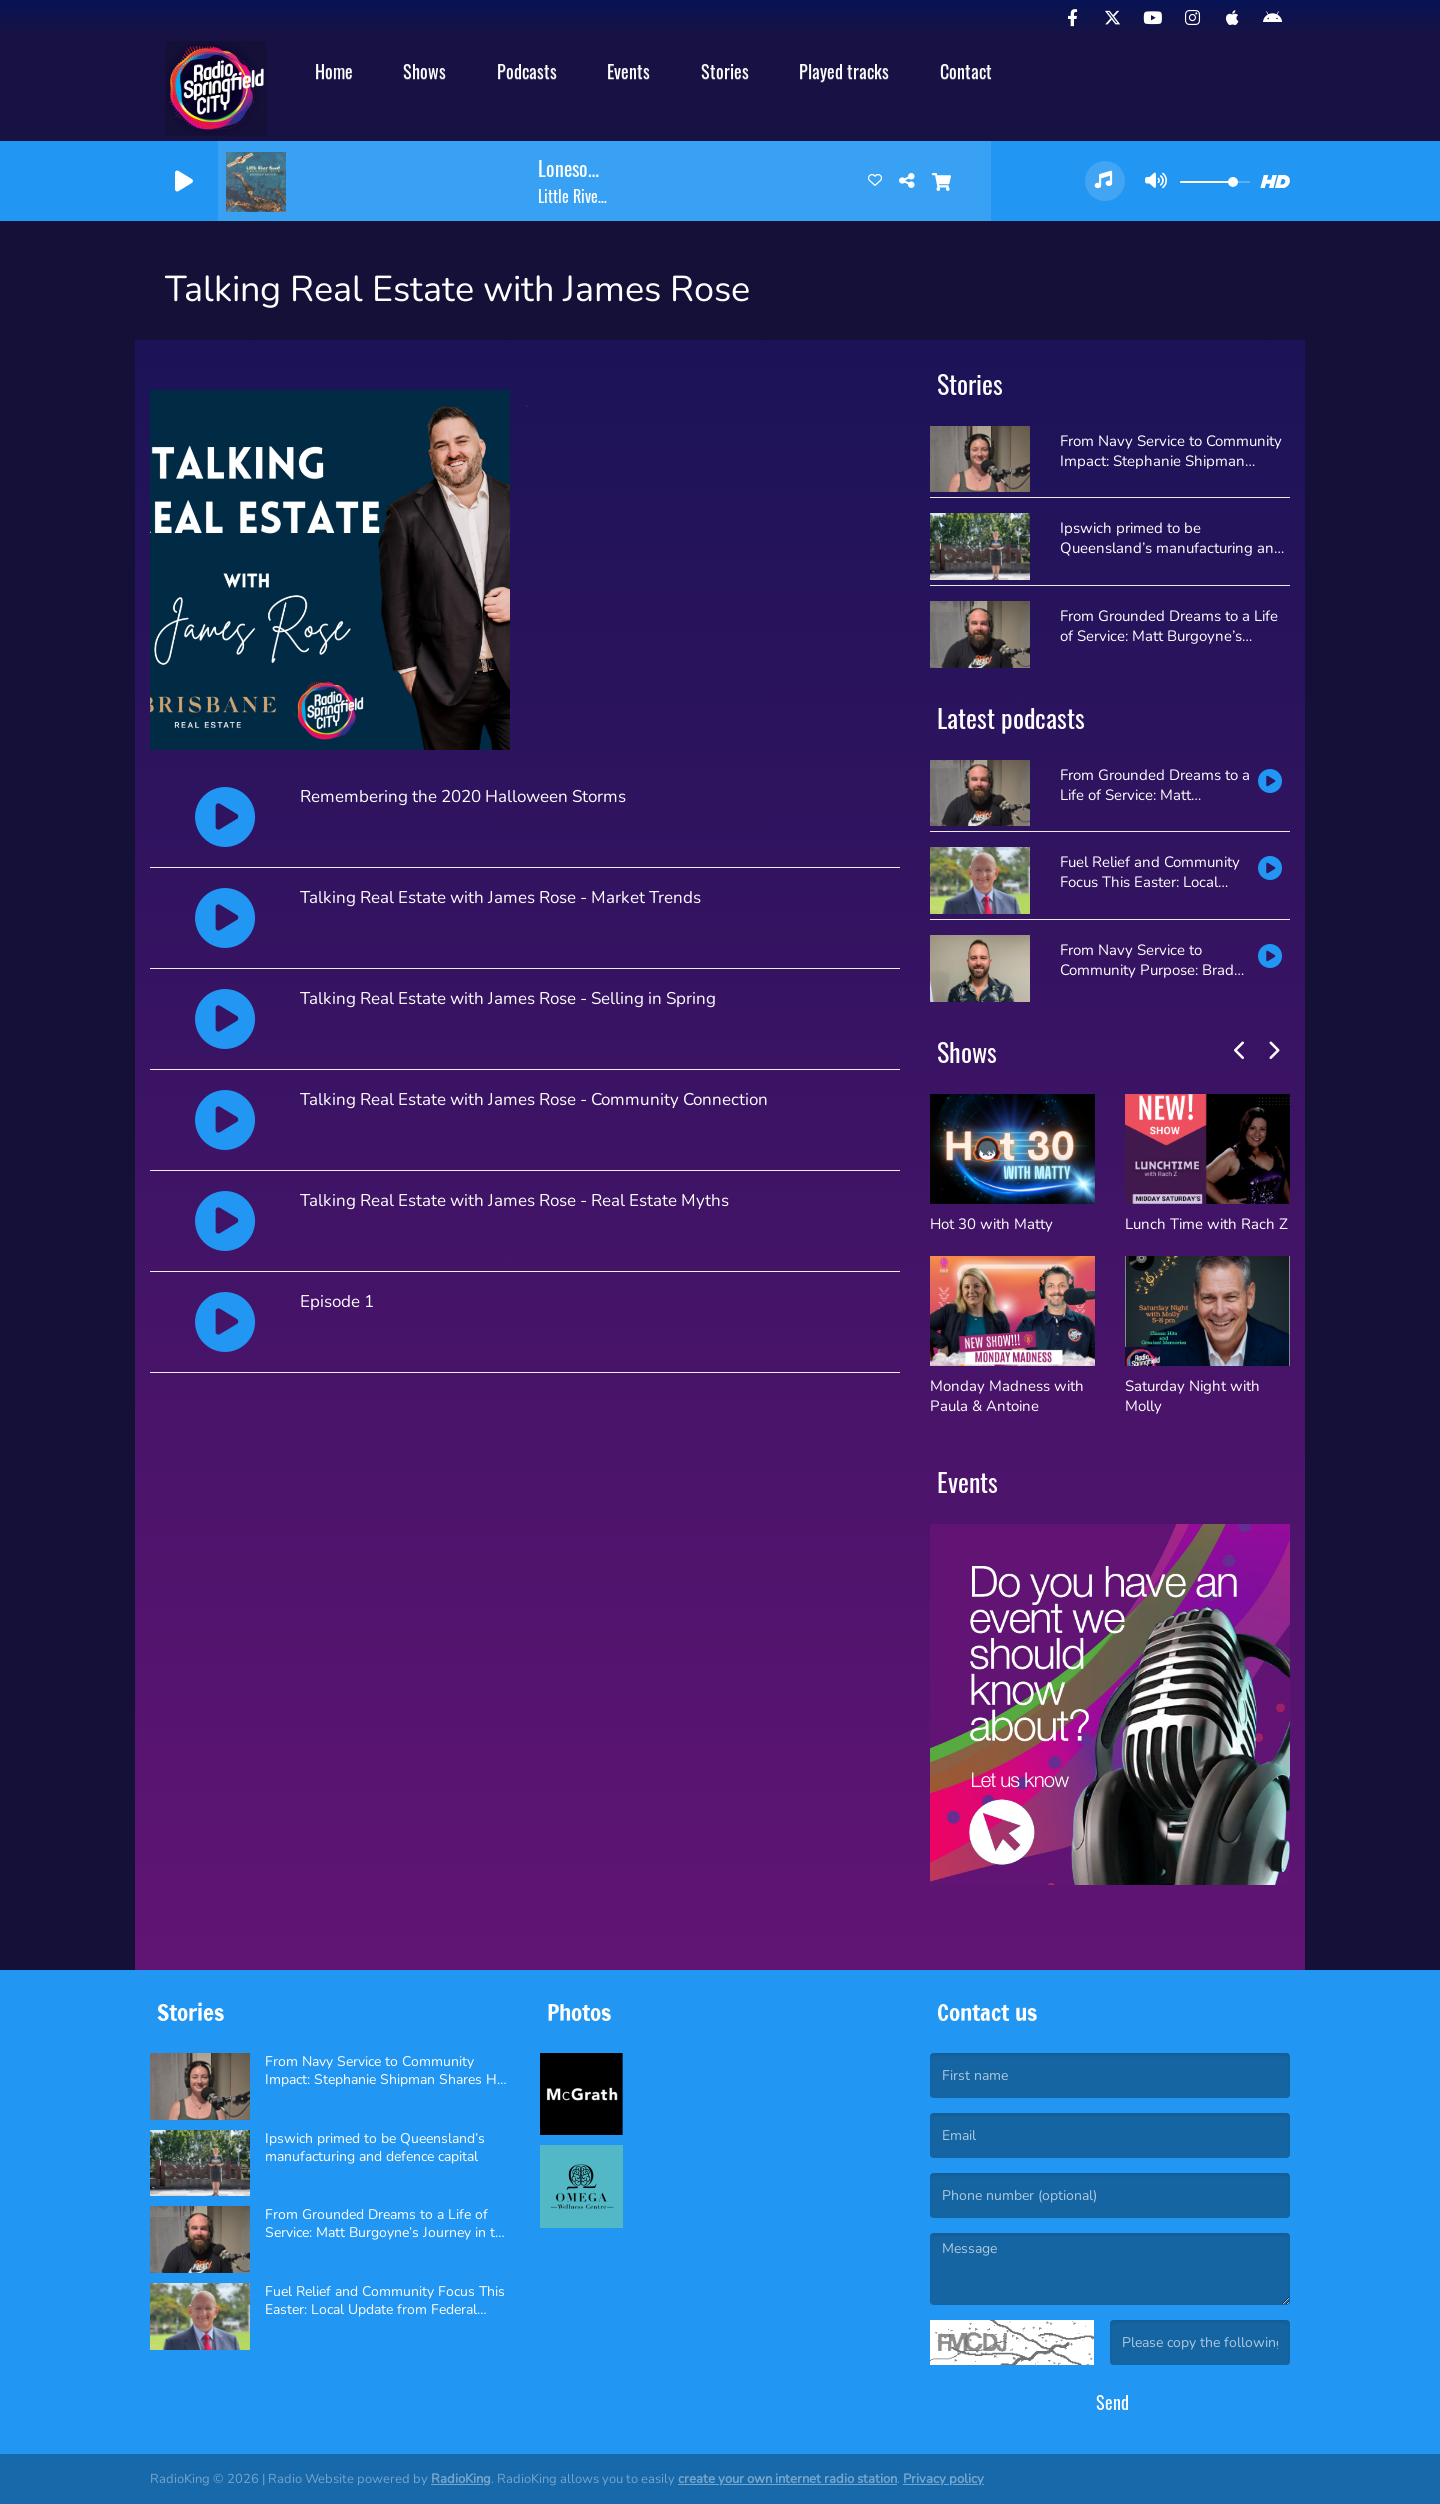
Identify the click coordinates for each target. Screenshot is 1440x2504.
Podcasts (527, 71)
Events (628, 71)
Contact (966, 71)
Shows (424, 71)
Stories (725, 71)
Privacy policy (943, 2479)
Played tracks (844, 71)
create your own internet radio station (787, 2479)
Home (334, 71)
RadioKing (461, 2479)
